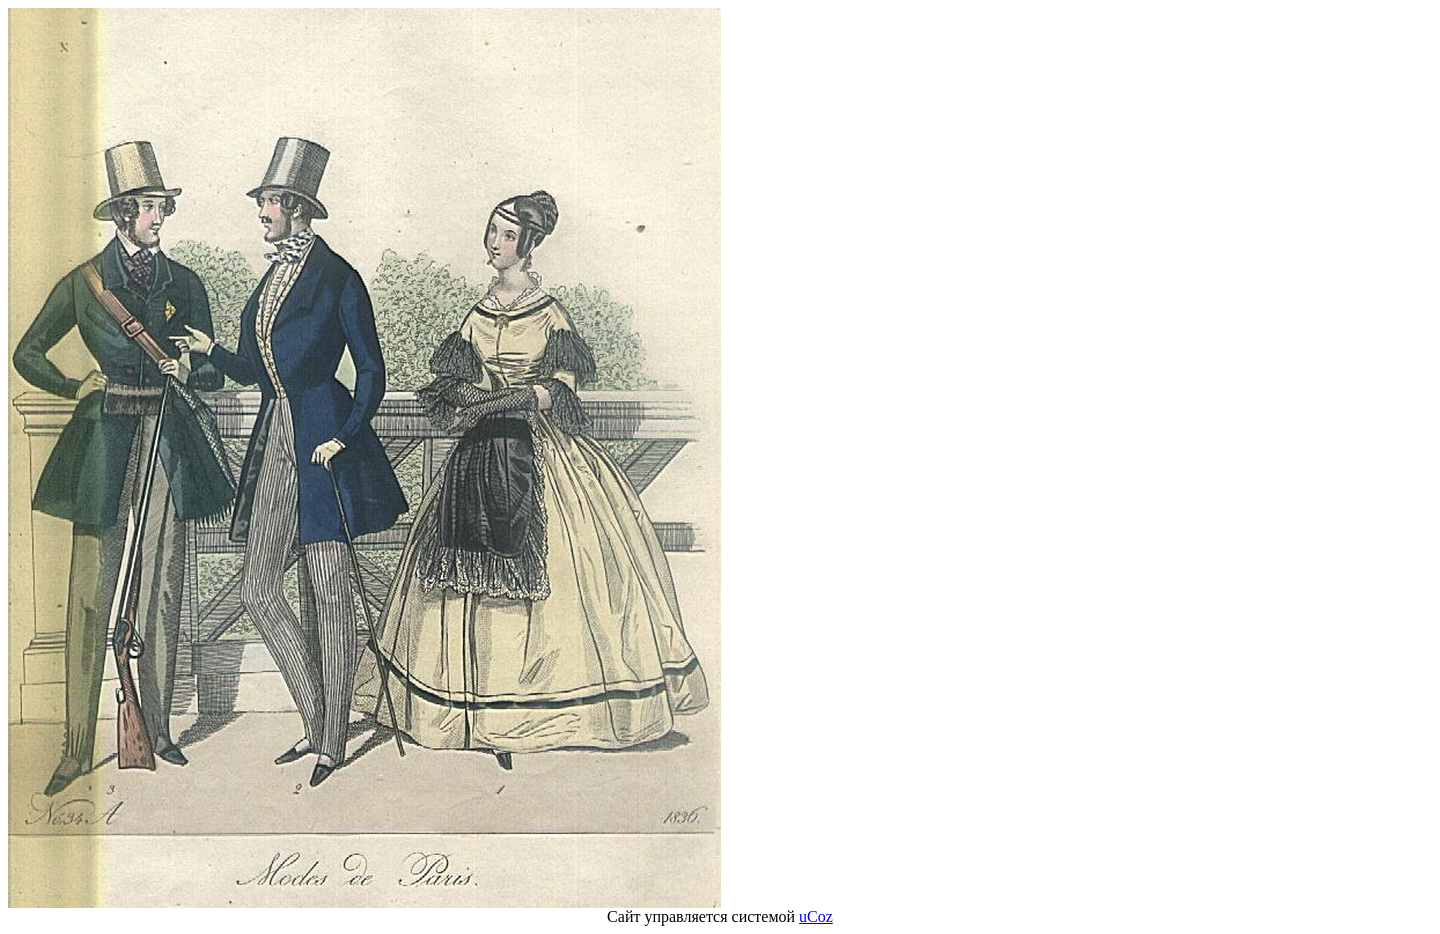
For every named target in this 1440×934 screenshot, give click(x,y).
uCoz (816, 916)
